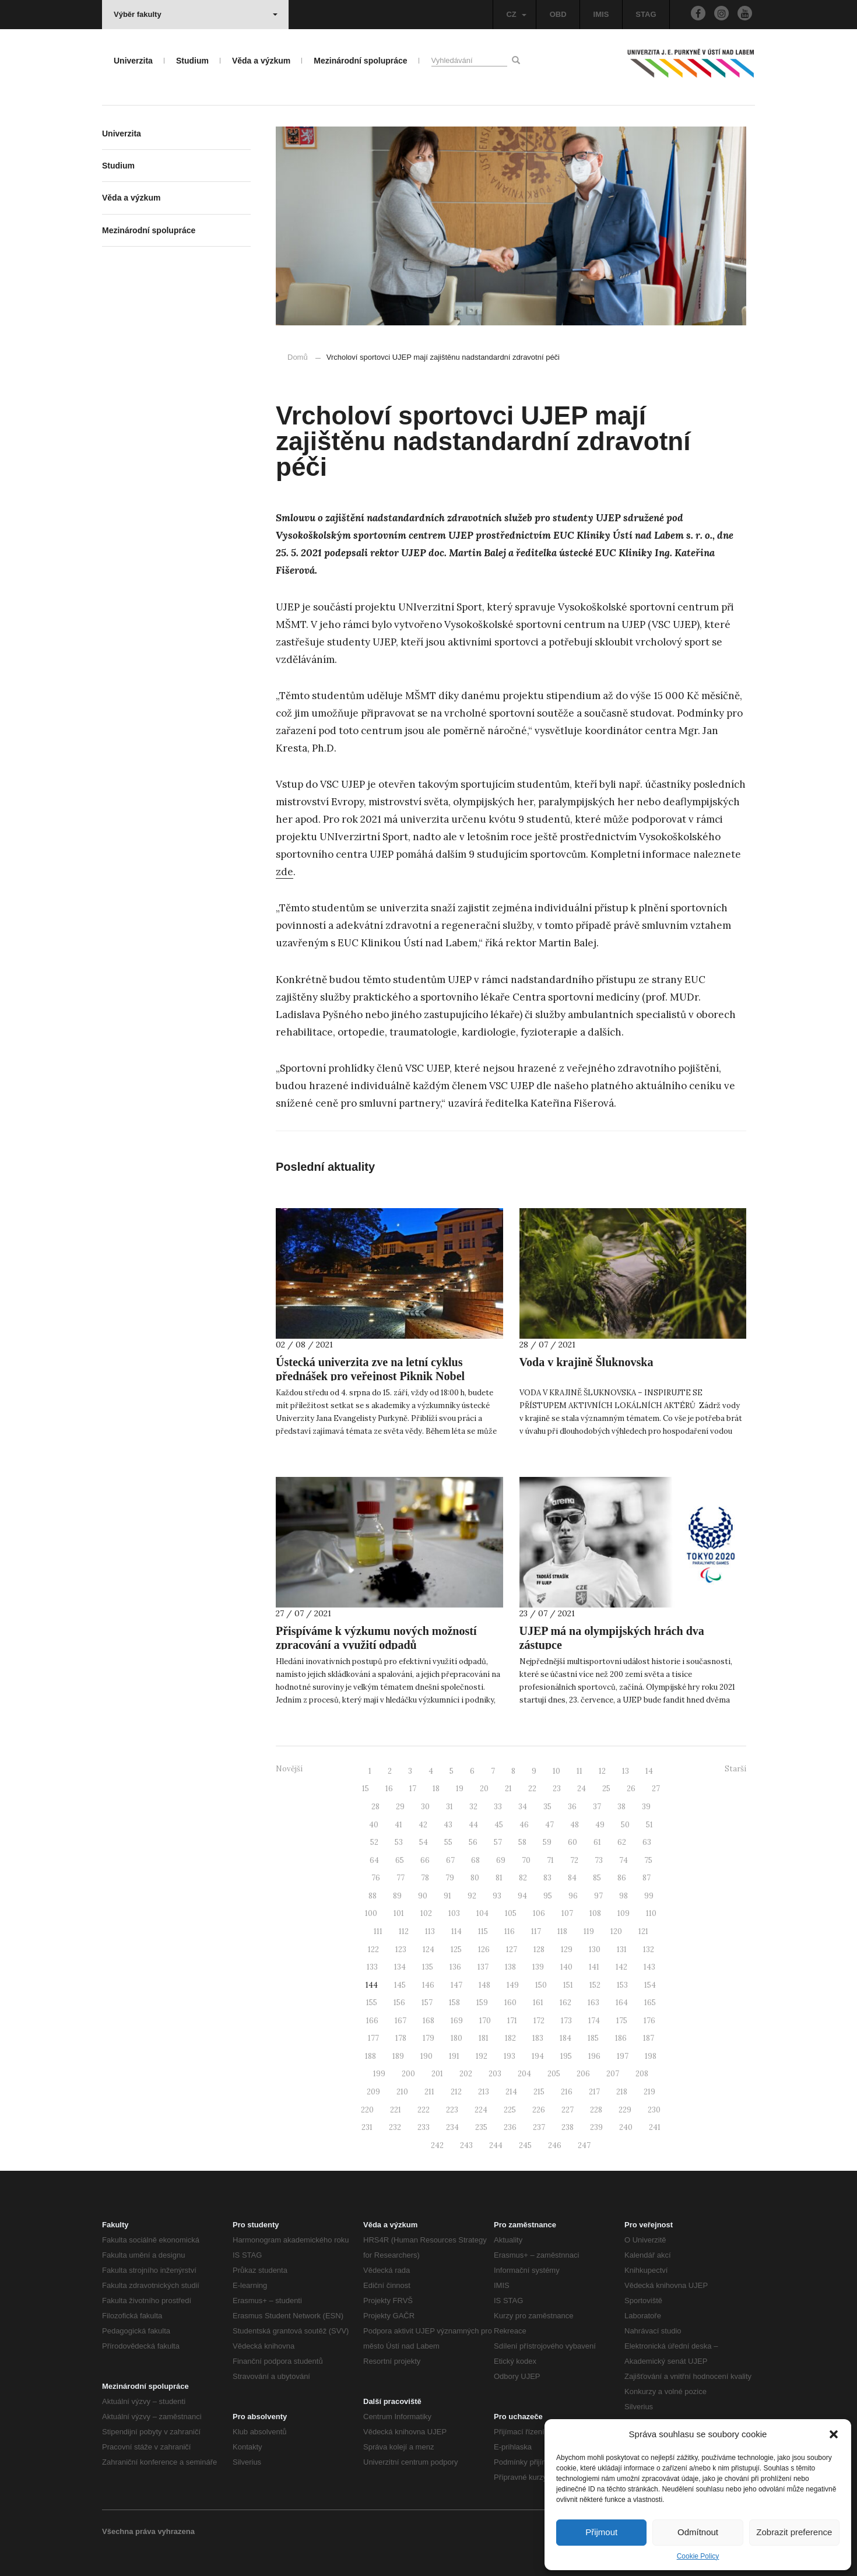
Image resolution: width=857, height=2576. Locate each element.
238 (567, 2127)
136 (455, 1967)
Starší (735, 1769)
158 (454, 2003)
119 (589, 1931)
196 (594, 2056)
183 (537, 2038)
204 (524, 2074)
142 (621, 1967)
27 (656, 1789)
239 (596, 2127)
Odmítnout (697, 2532)
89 (397, 1896)
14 (649, 1771)
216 (566, 2092)
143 (649, 1967)
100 (371, 1913)
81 (499, 1878)
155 (371, 2003)
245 (525, 2145)
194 (538, 2056)
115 (483, 1931)
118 (562, 1931)
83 (547, 1878)
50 (625, 1825)
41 (398, 1825)
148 (484, 1985)
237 (539, 2127)
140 (566, 1967)
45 (498, 1825)
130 (594, 1949)
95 (547, 1896)
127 (511, 1949)
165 (650, 2003)
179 (428, 2038)
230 (654, 2110)
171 (512, 2021)
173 (566, 2021)
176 (649, 2021)
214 (511, 2092)
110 (651, 1913)
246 (554, 2145)
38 (621, 1807)
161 (538, 2003)
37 (597, 1807)
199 (379, 2074)
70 (526, 1860)
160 (510, 2003)
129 (566, 1949)
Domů (297, 357)
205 (553, 2074)
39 (646, 1807)
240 (626, 2127)
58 (522, 1842)
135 (427, 1967)
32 (473, 1807)
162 (565, 2003)
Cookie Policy (698, 2556)
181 (484, 2038)
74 (623, 1860)
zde (284, 871)
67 (450, 1860)
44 (473, 1825)
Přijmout (601, 2532)
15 (365, 1789)
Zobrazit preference (794, 2532)
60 (572, 1842)
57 (498, 1842)
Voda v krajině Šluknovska (586, 1362)
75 (648, 1860)
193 (509, 2056)
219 (649, 2092)
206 (583, 2074)
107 (567, 1913)
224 (481, 2110)
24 (581, 1789)
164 (622, 2003)
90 (422, 1896)
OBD (558, 14)
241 (655, 2127)
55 (448, 1842)
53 (399, 1842)
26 (631, 1789)
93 (497, 1896)
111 (378, 1931)
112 (404, 1931)
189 (398, 2056)
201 (437, 2074)
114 (456, 1931)
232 (395, 2127)
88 (372, 1896)
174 (594, 2021)
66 (425, 1860)
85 (597, 1878)
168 (428, 2021)
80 (474, 1878)
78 (425, 1878)
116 (509, 1931)
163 (593, 2003)
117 (536, 1931)
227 (567, 2110)
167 (400, 2021)
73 (599, 1860)
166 (372, 2021)
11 (579, 1771)
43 (448, 1825)
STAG (645, 14)
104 (482, 1913)
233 (423, 2127)
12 (602, 1771)
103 (454, 1913)
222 (423, 2110)
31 (449, 1807)
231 (367, 2127)
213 (483, 2092)
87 (646, 1878)
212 (456, 2092)
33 (498, 1807)
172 (539, 2021)
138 (510, 1967)
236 (510, 2127)
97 (598, 1896)
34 (522, 1807)
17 (412, 1789)
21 (508, 1789)
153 (622, 1985)
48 (574, 1825)
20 (484, 1789)
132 (648, 1949)
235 (481, 2127)
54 (423, 1842)
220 (367, 2110)
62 (621, 1842)
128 (539, 1949)
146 (428, 1985)
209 (373, 2092)
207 (612, 2074)
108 (595, 1913)
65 (399, 1860)
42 (423, 1825)
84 (572, 1878)
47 (549, 1825)
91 (447, 1896)
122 (373, 1949)
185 (593, 2038)
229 (625, 2110)
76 (375, 1878)
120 (616, 1931)
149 (513, 1985)
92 (472, 1896)
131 (622, 1949)
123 (400, 1949)
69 (500, 1860)
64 (374, 1860)
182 (510, 2038)
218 (621, 2092)
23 (557, 1789)
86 (621, 1878)
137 (483, 1967)
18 (436, 1789)
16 (389, 1789)
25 (606, 1789)
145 (400, 1985)
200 (408, 2074)
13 (625, 1771)
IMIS (601, 14)
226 (538, 2110)
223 (452, 2110)
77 (400, 1878)
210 (402, 2092)
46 (524, 1825)
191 (454, 2056)
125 (456, 1949)
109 (623, 1913)
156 (399, 2003)
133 (372, 1967)
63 (646, 1842)
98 (623, 1896)
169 (457, 2021)
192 (481, 2056)
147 (456, 1985)
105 (511, 1913)
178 (400, 2038)
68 (475, 1860)
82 (523, 1878)
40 (373, 1825)
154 (650, 1985)
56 (473, 1842)
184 (565, 2038)
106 (539, 1913)
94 (522, 1896)
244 (496, 2145)
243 (466, 2145)
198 (650, 2056)
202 (465, 2074)
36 (572, 1807)
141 (594, 1967)
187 (648, 2038)
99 (649, 1896)
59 (547, 1842)
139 (538, 1967)
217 (594, 2092)
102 (426, 1913)
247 (584, 2145)
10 (556, 1771)
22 (532, 1789)
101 (399, 1913)
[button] (834, 2434)
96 (573, 1896)
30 (425, 1807)
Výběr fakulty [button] (196, 14)
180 (456, 2038)
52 (374, 1842)
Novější (289, 1769)
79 (449, 1878)
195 (566, 2056)
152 (594, 1985)
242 (437, 2145)
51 (649, 1825)
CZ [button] (516, 14)
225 (510, 2110)
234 (452, 2127)
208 (641, 2074)
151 (568, 1985)
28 (375, 1807)
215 (539, 2092)
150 (541, 1985)
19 (459, 1789)
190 (426, 2056)
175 (621, 2021)
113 (430, 1931)
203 (495, 2074)
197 (622, 2056)
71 (550, 1860)
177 (373, 2038)
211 (429, 2092)
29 (400, 1807)
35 (547, 1807)
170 (485, 2021)
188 (370, 2056)
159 (482, 2003)
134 (400, 1967)
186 (621, 2038)
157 (427, 2003)
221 (395, 2110)
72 (574, 1860)
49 (600, 1825)
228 (596, 2110)
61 (597, 1842)
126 (484, 1949)
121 (643, 1931)
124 (428, 1949)
